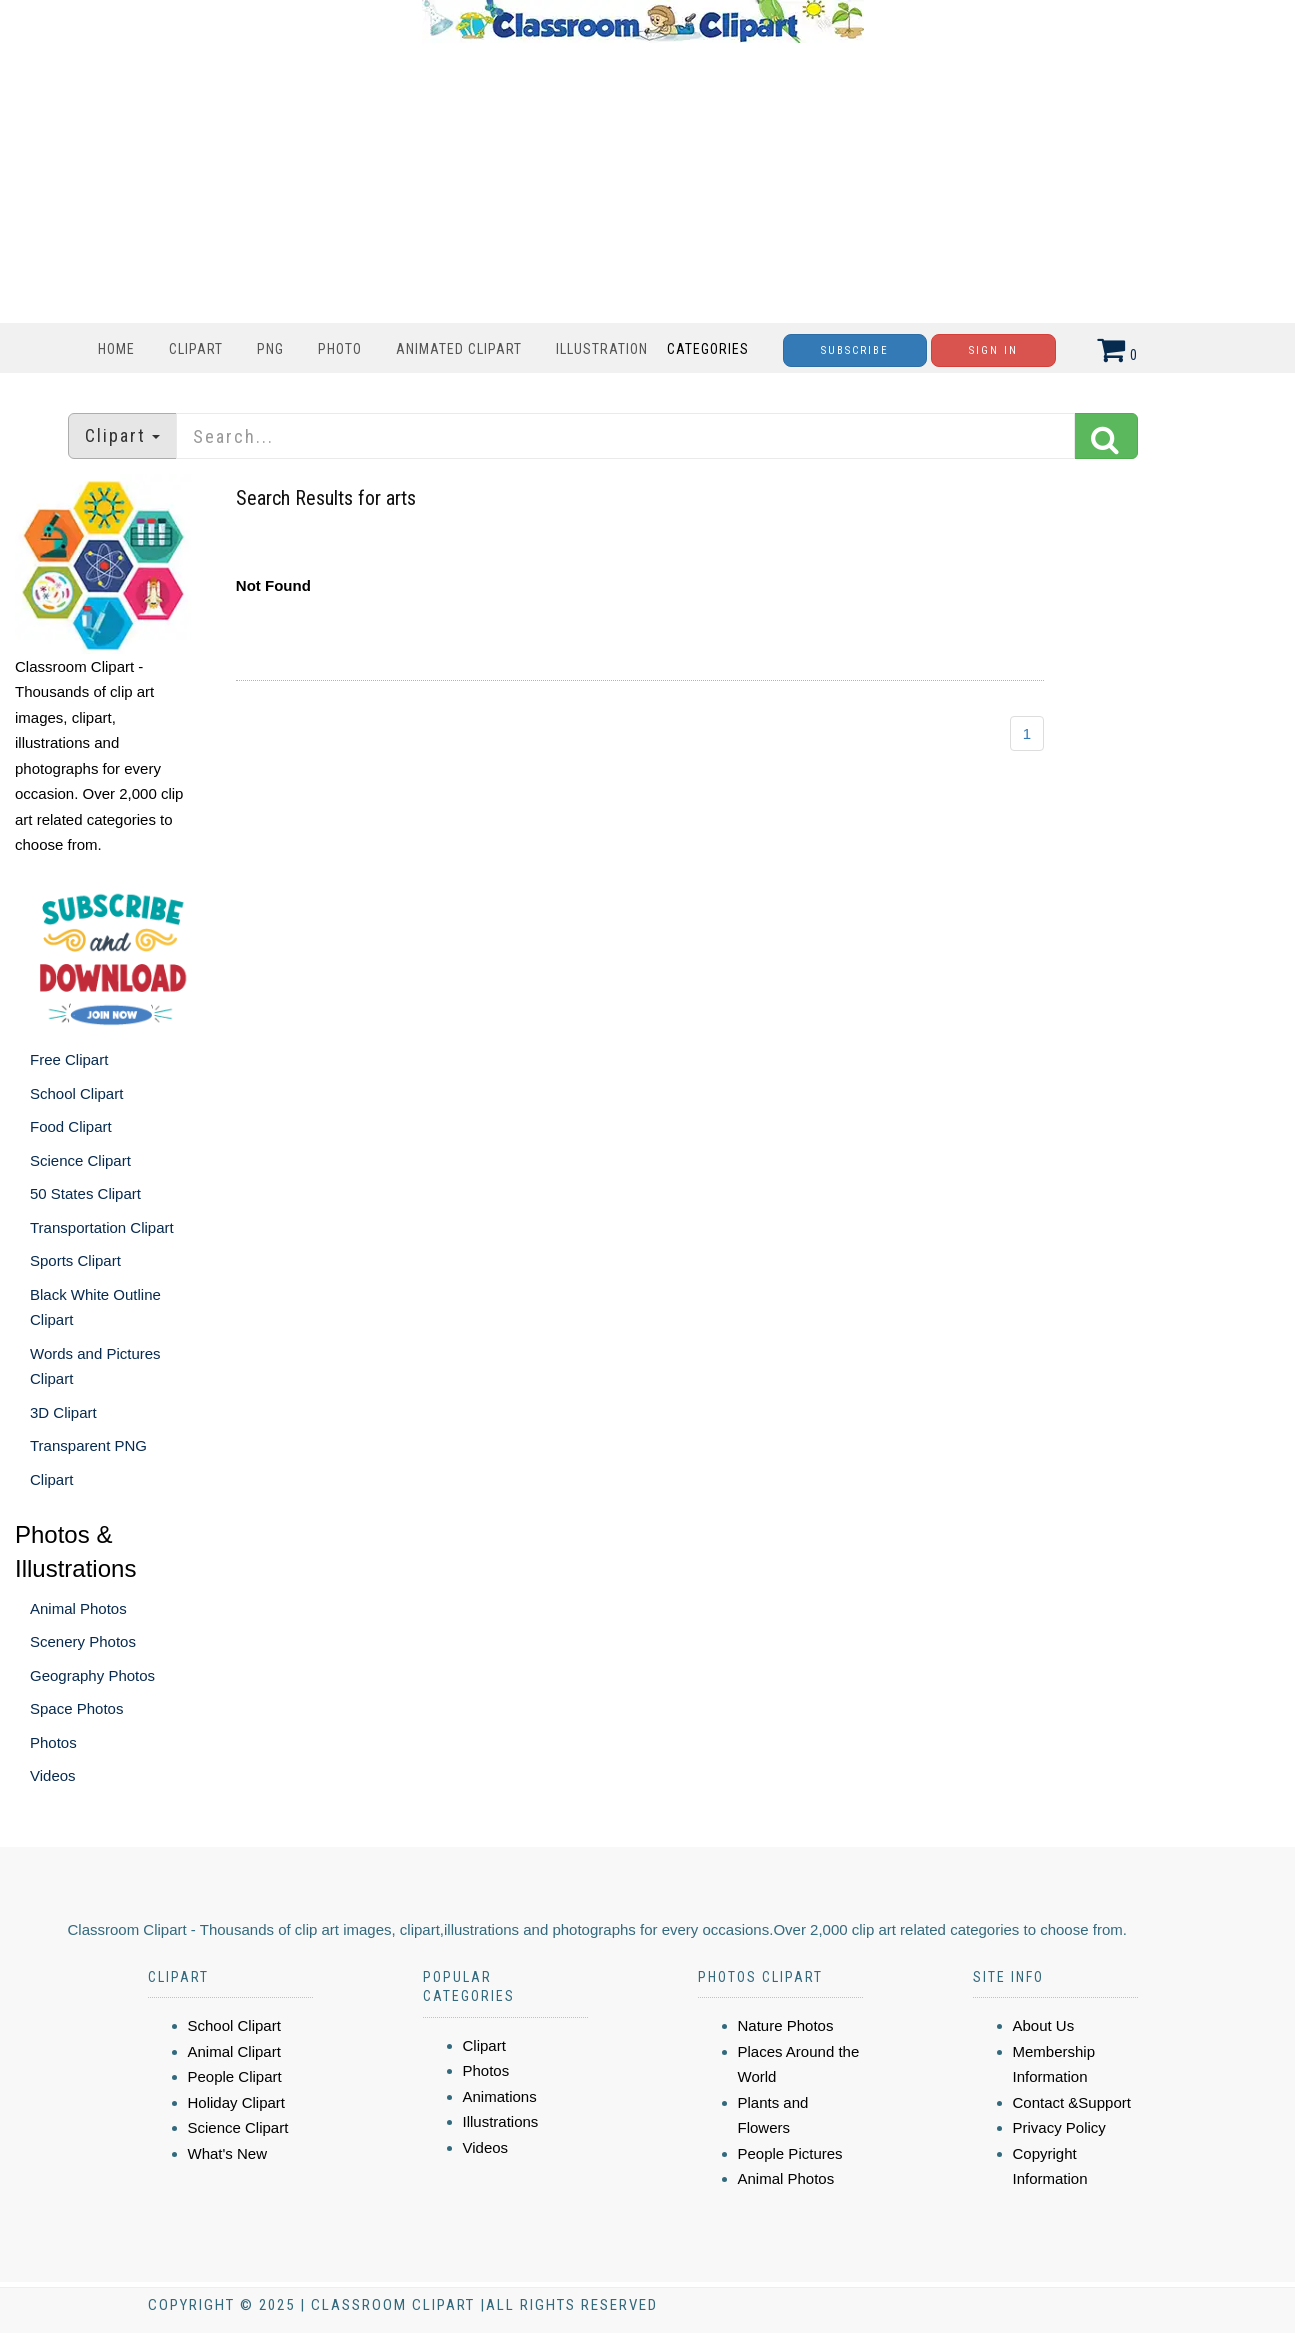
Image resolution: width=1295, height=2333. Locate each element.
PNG (270, 349)
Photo (340, 349)
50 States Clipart (85, 1193)
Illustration (602, 349)
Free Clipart (69, 1059)
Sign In (993, 350)
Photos (53, 1742)
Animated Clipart (459, 349)
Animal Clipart (234, 2051)
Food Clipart (71, 1126)
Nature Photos (786, 2025)
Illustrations (501, 2121)
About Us (1044, 2025)
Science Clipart (80, 1160)
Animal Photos (78, 1608)
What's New (228, 2153)
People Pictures (790, 2153)
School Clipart (76, 1093)
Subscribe (855, 350)
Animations (500, 2096)
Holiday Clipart (237, 2102)
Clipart (196, 349)
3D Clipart (63, 1412)
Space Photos (76, 1708)
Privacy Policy (1059, 2127)
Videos (53, 1775)
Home (116, 349)
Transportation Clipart (102, 1227)
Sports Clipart (75, 1260)
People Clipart (235, 2076)
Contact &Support (1072, 2102)
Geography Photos (92, 1675)
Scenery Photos (83, 1641)
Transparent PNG (88, 1445)
